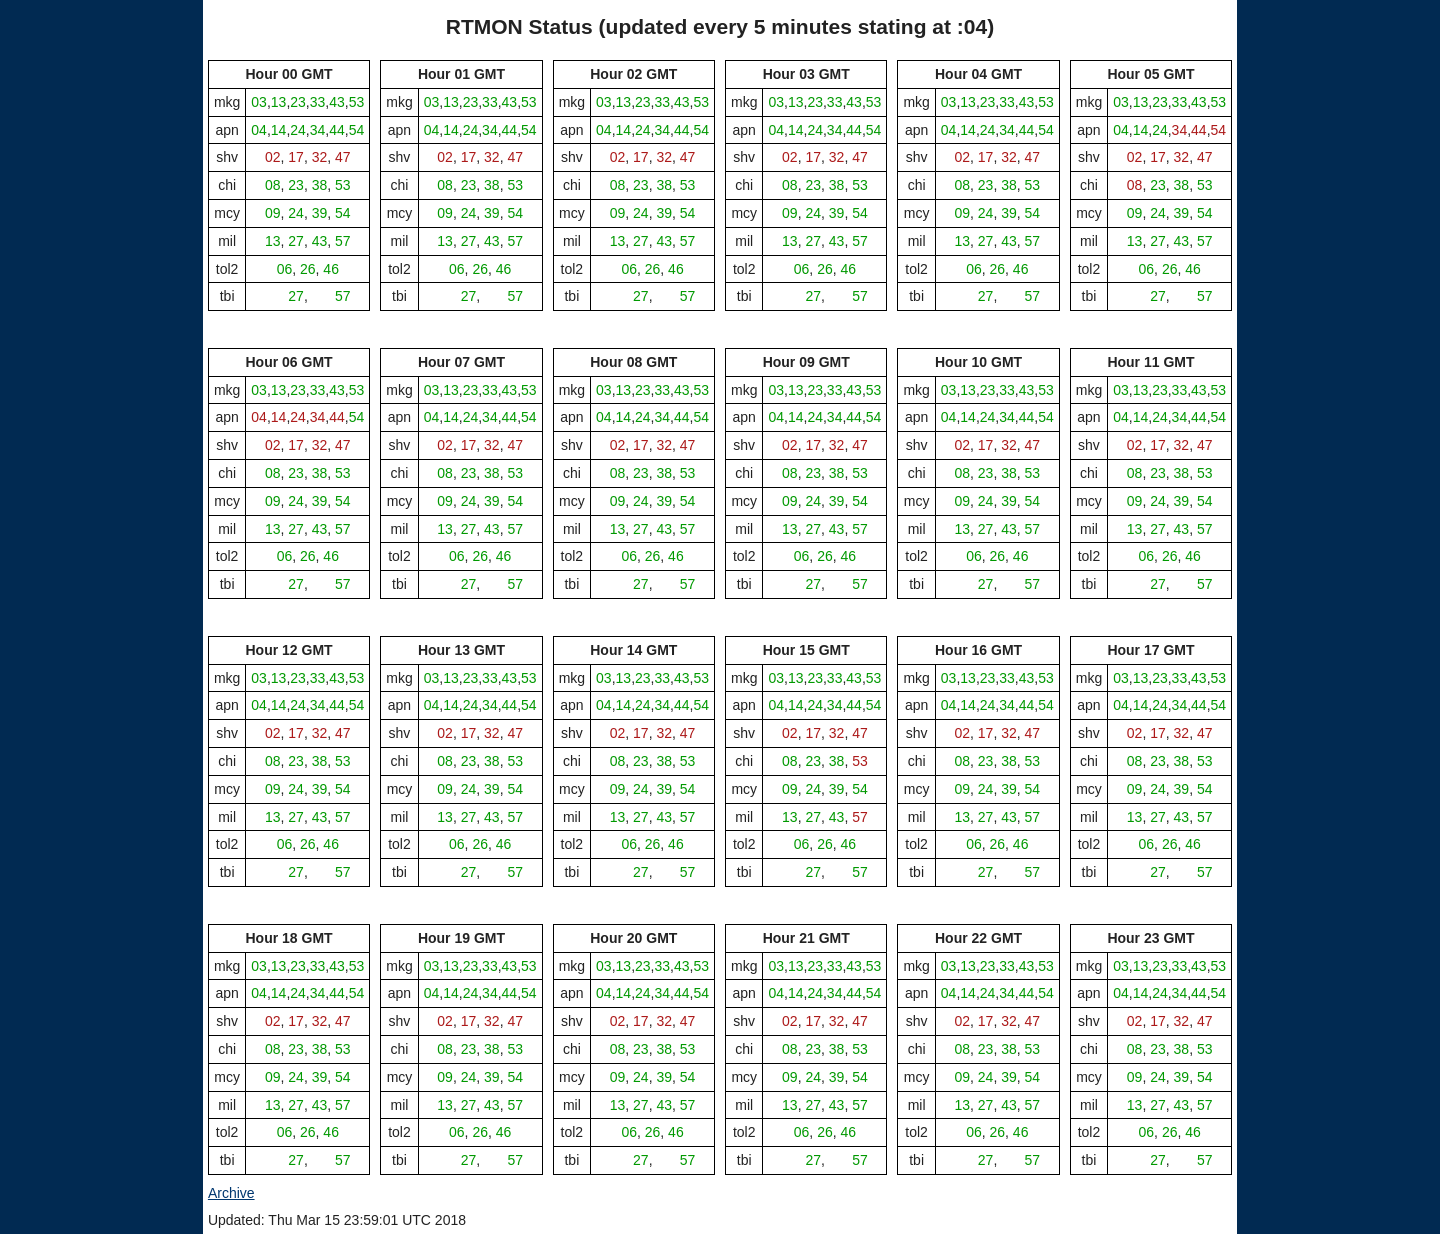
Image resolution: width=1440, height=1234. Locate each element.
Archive (231, 1193)
